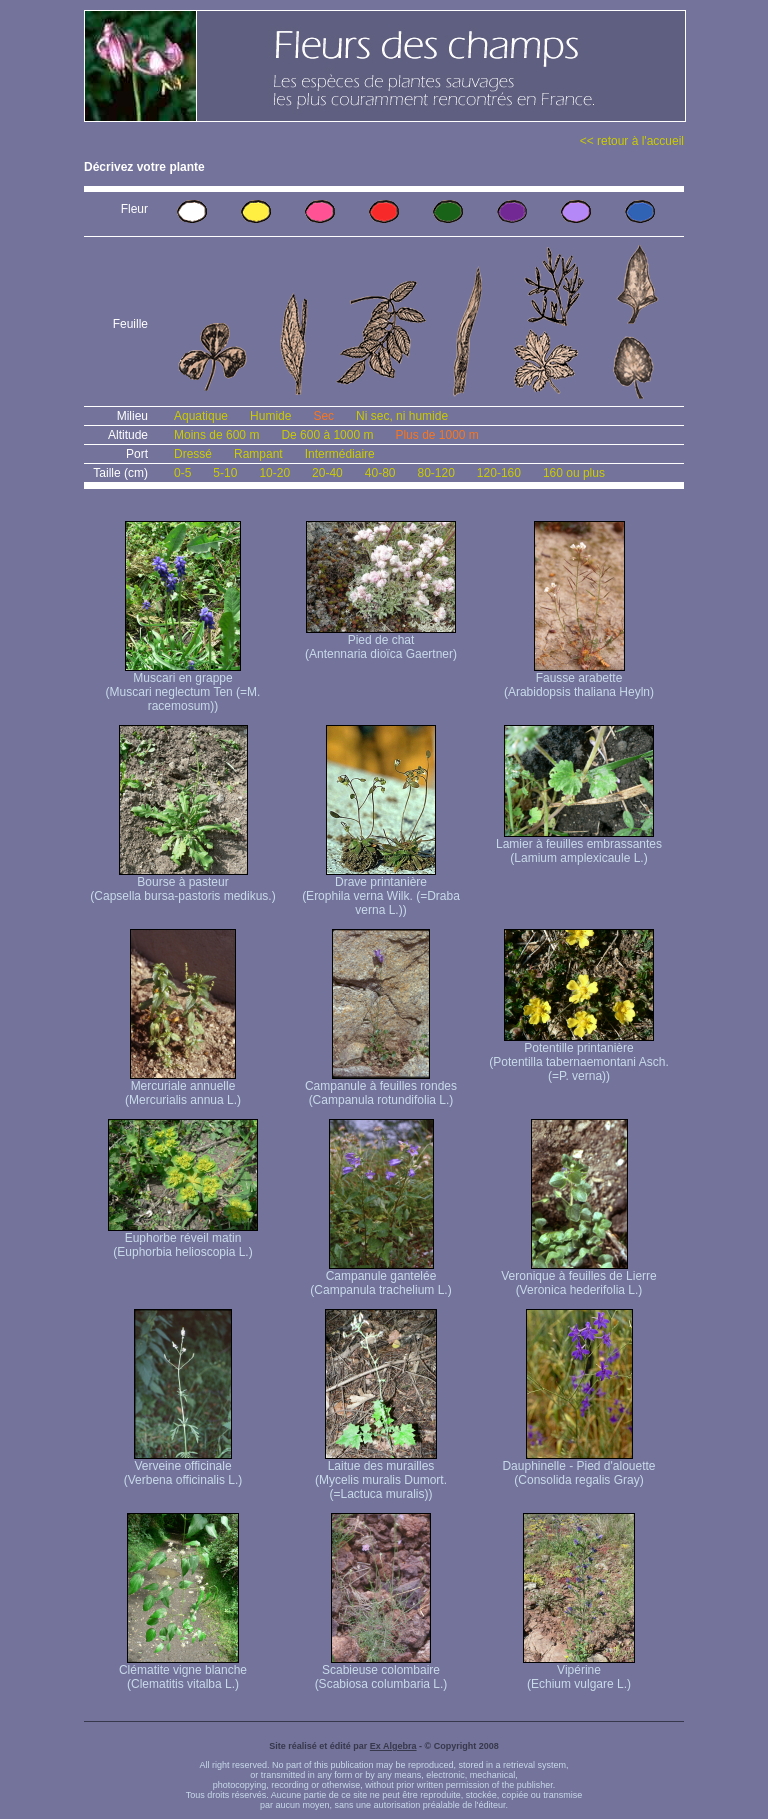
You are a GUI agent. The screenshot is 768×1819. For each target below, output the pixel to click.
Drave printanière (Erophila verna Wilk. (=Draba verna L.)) (381, 890)
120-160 (499, 473)
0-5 (182, 473)
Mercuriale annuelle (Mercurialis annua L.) (183, 1087)
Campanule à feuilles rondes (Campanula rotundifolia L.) (381, 1087)
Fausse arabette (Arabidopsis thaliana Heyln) (579, 679)
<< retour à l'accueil (632, 141)
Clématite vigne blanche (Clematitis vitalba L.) (183, 1671)
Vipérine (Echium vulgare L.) (579, 1671)
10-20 (274, 473)
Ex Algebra (393, 1746)
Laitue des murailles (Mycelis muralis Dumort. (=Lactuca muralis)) (381, 1474)
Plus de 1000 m (436, 435)
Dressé (193, 454)
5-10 (225, 473)
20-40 (327, 473)
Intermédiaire (340, 454)
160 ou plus (574, 473)
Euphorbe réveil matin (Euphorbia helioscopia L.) (183, 1239)
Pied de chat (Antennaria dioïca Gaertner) (381, 641)
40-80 (380, 473)
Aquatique (201, 416)
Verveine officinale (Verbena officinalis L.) (183, 1467)
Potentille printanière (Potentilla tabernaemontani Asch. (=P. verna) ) (578, 1056)
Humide (270, 416)
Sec (323, 416)
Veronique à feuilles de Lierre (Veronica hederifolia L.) (578, 1277)
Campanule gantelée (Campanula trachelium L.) (380, 1277)
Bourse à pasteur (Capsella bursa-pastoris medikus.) (182, 883)
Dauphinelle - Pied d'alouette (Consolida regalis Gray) (578, 1467)
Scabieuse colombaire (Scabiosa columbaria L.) (381, 1671)
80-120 (435, 473)
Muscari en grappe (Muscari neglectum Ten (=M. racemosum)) (183, 686)
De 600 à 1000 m (327, 435)
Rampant (258, 454)
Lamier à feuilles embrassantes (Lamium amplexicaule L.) (579, 845)
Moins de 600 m (216, 435)
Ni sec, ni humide (402, 416)
